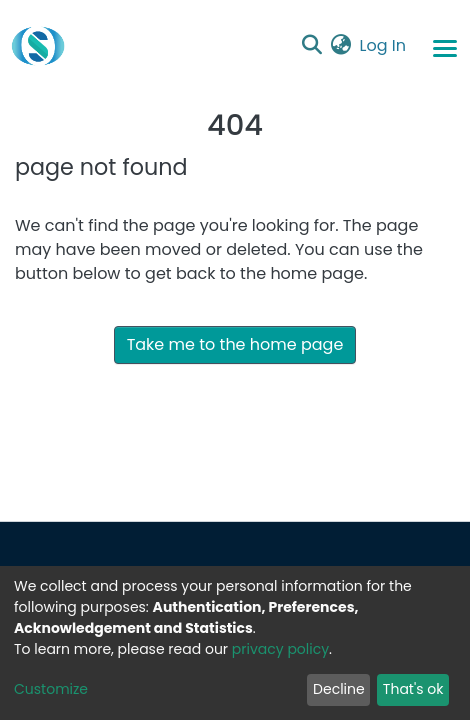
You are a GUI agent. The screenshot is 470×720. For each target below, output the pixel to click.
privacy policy (280, 649)
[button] (341, 46)
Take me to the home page (235, 344)
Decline (339, 689)
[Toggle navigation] (445, 46)
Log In (384, 45)
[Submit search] (312, 46)
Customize (51, 689)
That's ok (413, 689)
